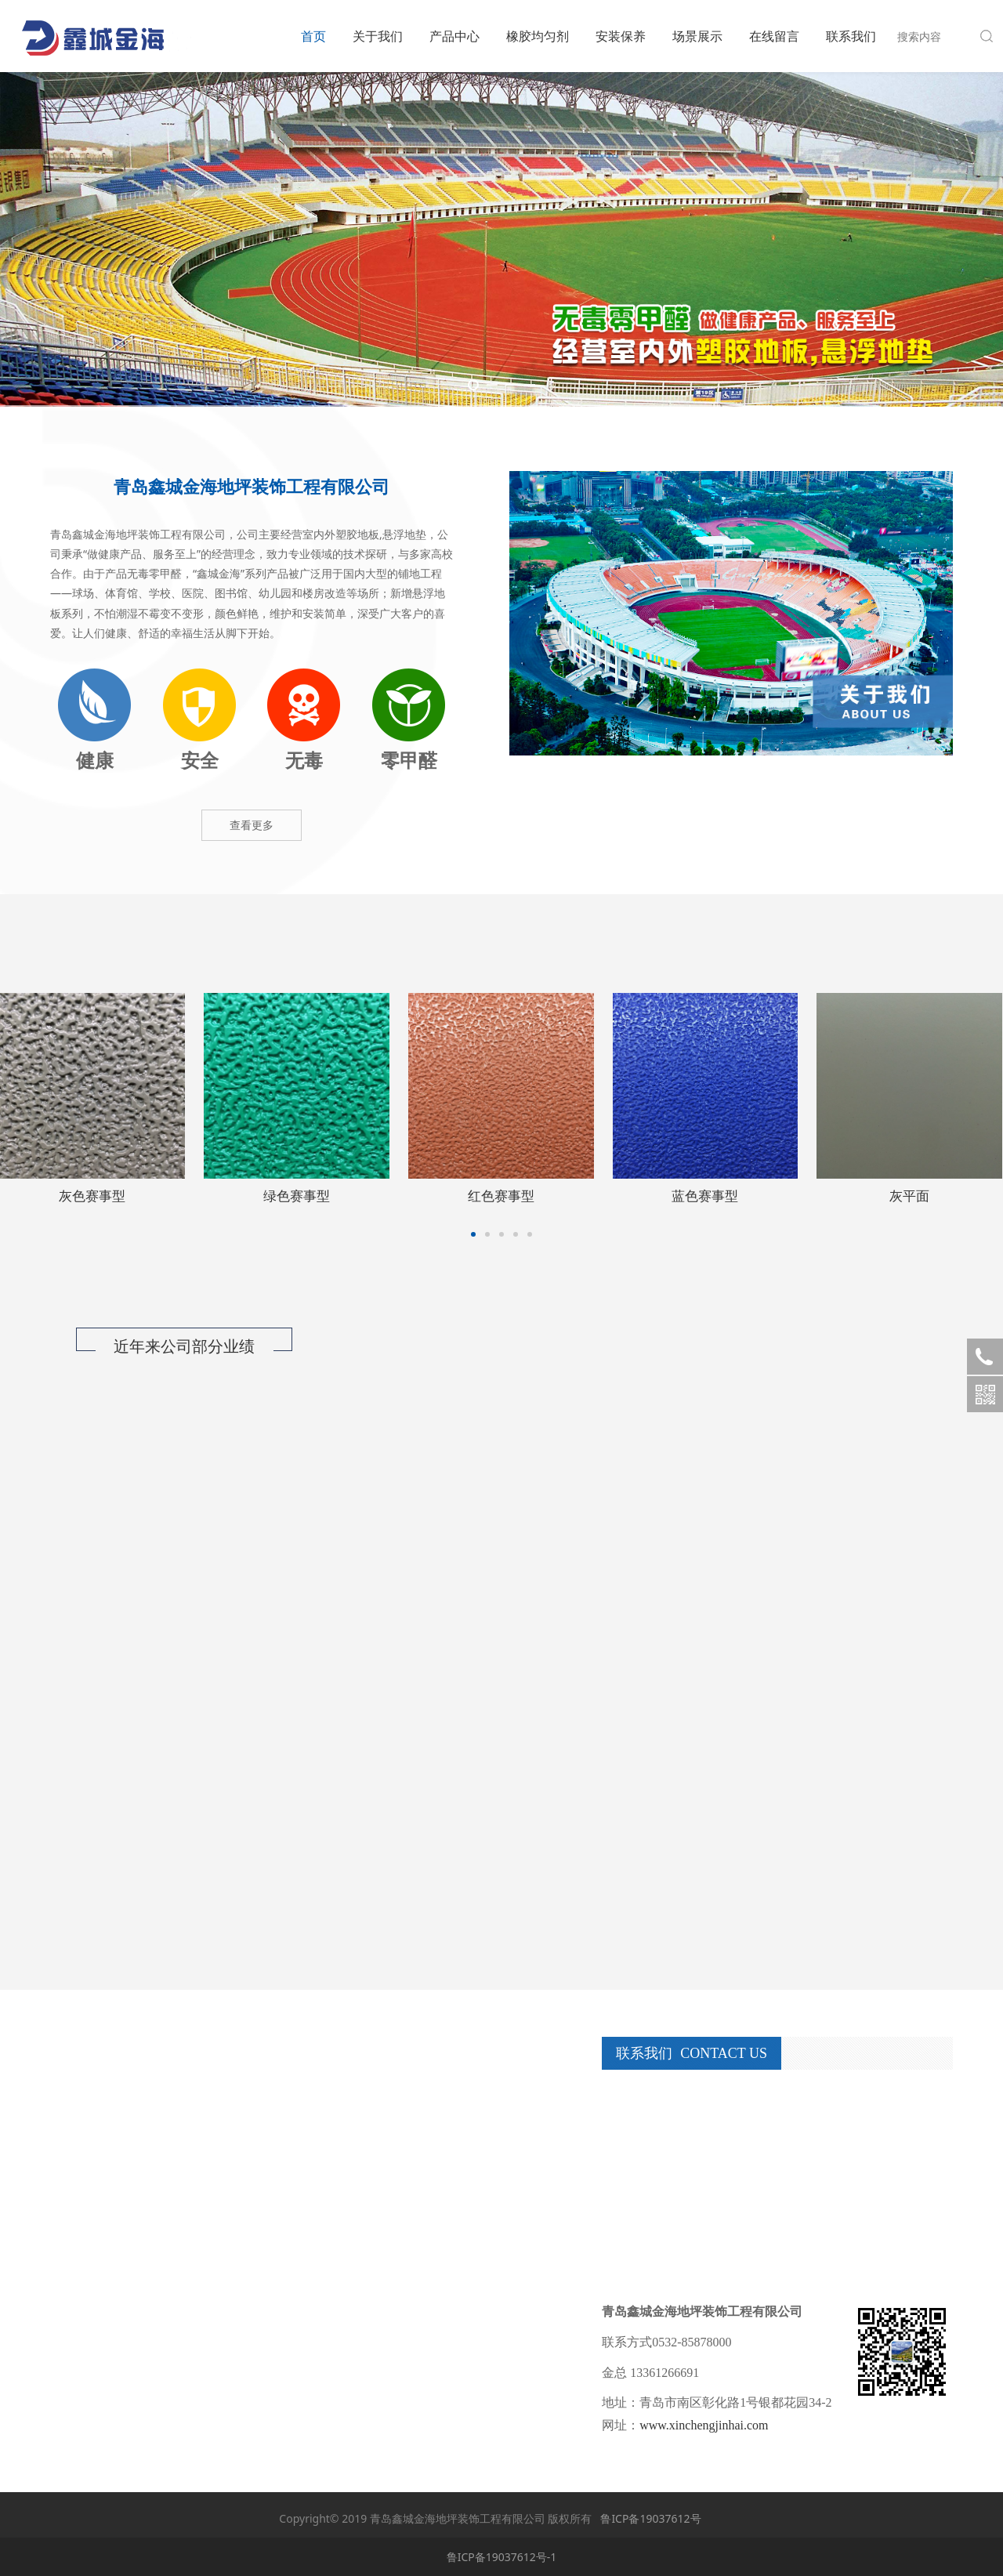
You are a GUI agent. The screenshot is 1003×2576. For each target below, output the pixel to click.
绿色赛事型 (909, 1196)
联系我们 (851, 36)
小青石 (297, 1196)
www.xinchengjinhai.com (703, 2425)
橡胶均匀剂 (537, 36)
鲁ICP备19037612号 (650, 2518)
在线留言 (774, 36)
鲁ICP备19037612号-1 (502, 2556)
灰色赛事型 (705, 1196)
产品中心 (454, 36)
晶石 (500, 1196)
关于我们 (378, 36)
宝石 (92, 1196)
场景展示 (697, 36)
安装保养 (621, 36)
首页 (313, 36)
